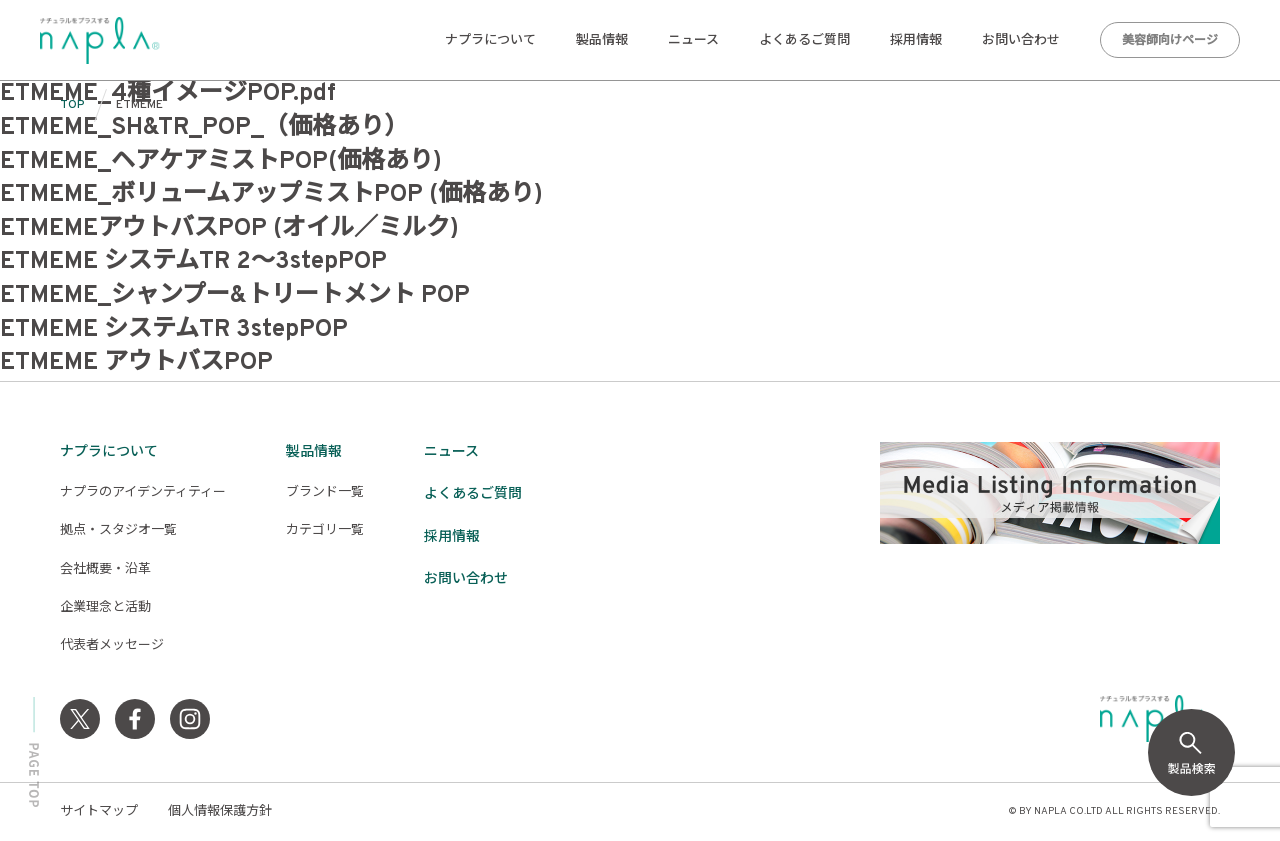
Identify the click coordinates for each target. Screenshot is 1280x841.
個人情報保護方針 (220, 812)
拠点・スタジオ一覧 (118, 531)
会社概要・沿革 (105, 570)
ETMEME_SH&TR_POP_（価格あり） (204, 128)
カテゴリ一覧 (325, 531)
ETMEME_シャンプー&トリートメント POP (235, 296)
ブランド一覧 (325, 493)
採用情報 (916, 41)
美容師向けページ (1170, 41)
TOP (72, 105)
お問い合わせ (1021, 41)
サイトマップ (99, 812)
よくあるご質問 (804, 41)
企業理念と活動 (105, 608)
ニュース (693, 41)
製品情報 (602, 41)
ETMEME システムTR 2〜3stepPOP (193, 262)
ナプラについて (490, 41)
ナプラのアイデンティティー (143, 493)
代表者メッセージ (112, 646)
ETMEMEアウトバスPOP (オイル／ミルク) (229, 229)
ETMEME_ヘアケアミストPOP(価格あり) (221, 162)
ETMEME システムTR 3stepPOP (174, 330)
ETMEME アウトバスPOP (136, 363)
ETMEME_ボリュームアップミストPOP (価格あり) (271, 195)
